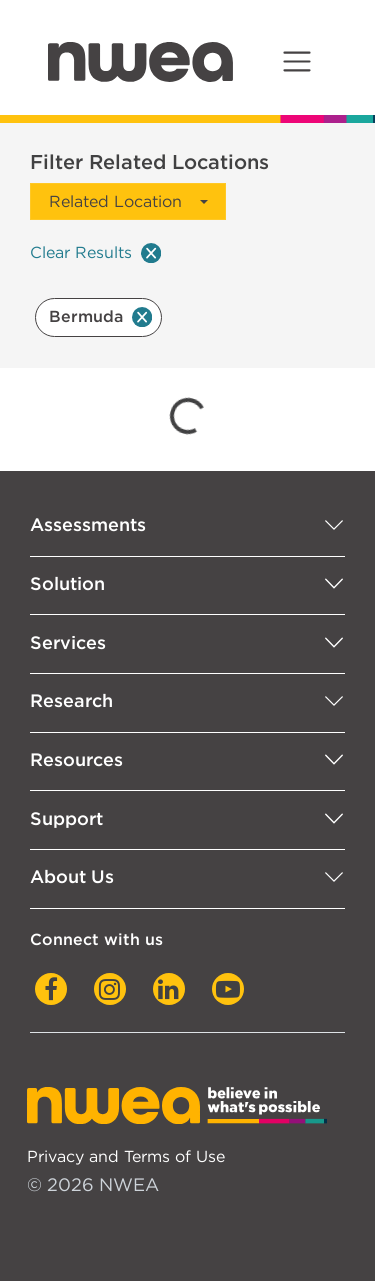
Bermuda (100, 316)
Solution (67, 583)
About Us (72, 876)
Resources (76, 759)
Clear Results (95, 252)
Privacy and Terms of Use (126, 1156)
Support (66, 818)
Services (68, 642)
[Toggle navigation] (296, 61)
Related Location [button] (115, 201)
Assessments (88, 524)
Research (71, 700)
